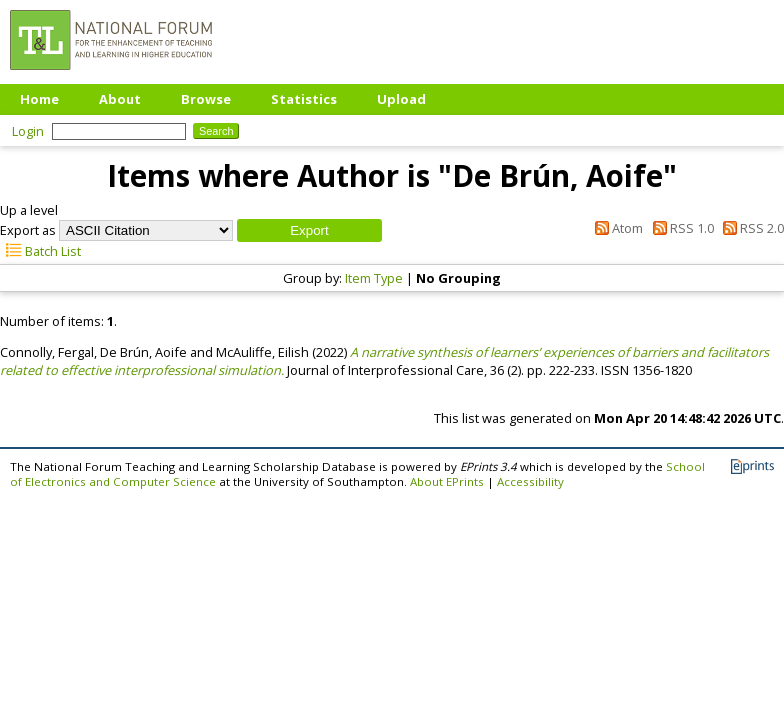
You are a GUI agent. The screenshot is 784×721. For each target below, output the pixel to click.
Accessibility (530, 481)
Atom (616, 228)
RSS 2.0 (750, 228)
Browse (206, 99)
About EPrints (447, 481)
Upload (401, 99)
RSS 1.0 (679, 228)
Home (39, 99)
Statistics (304, 99)
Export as (28, 230)
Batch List (40, 251)
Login (28, 131)
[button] (309, 230)
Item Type (374, 278)
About (120, 99)
